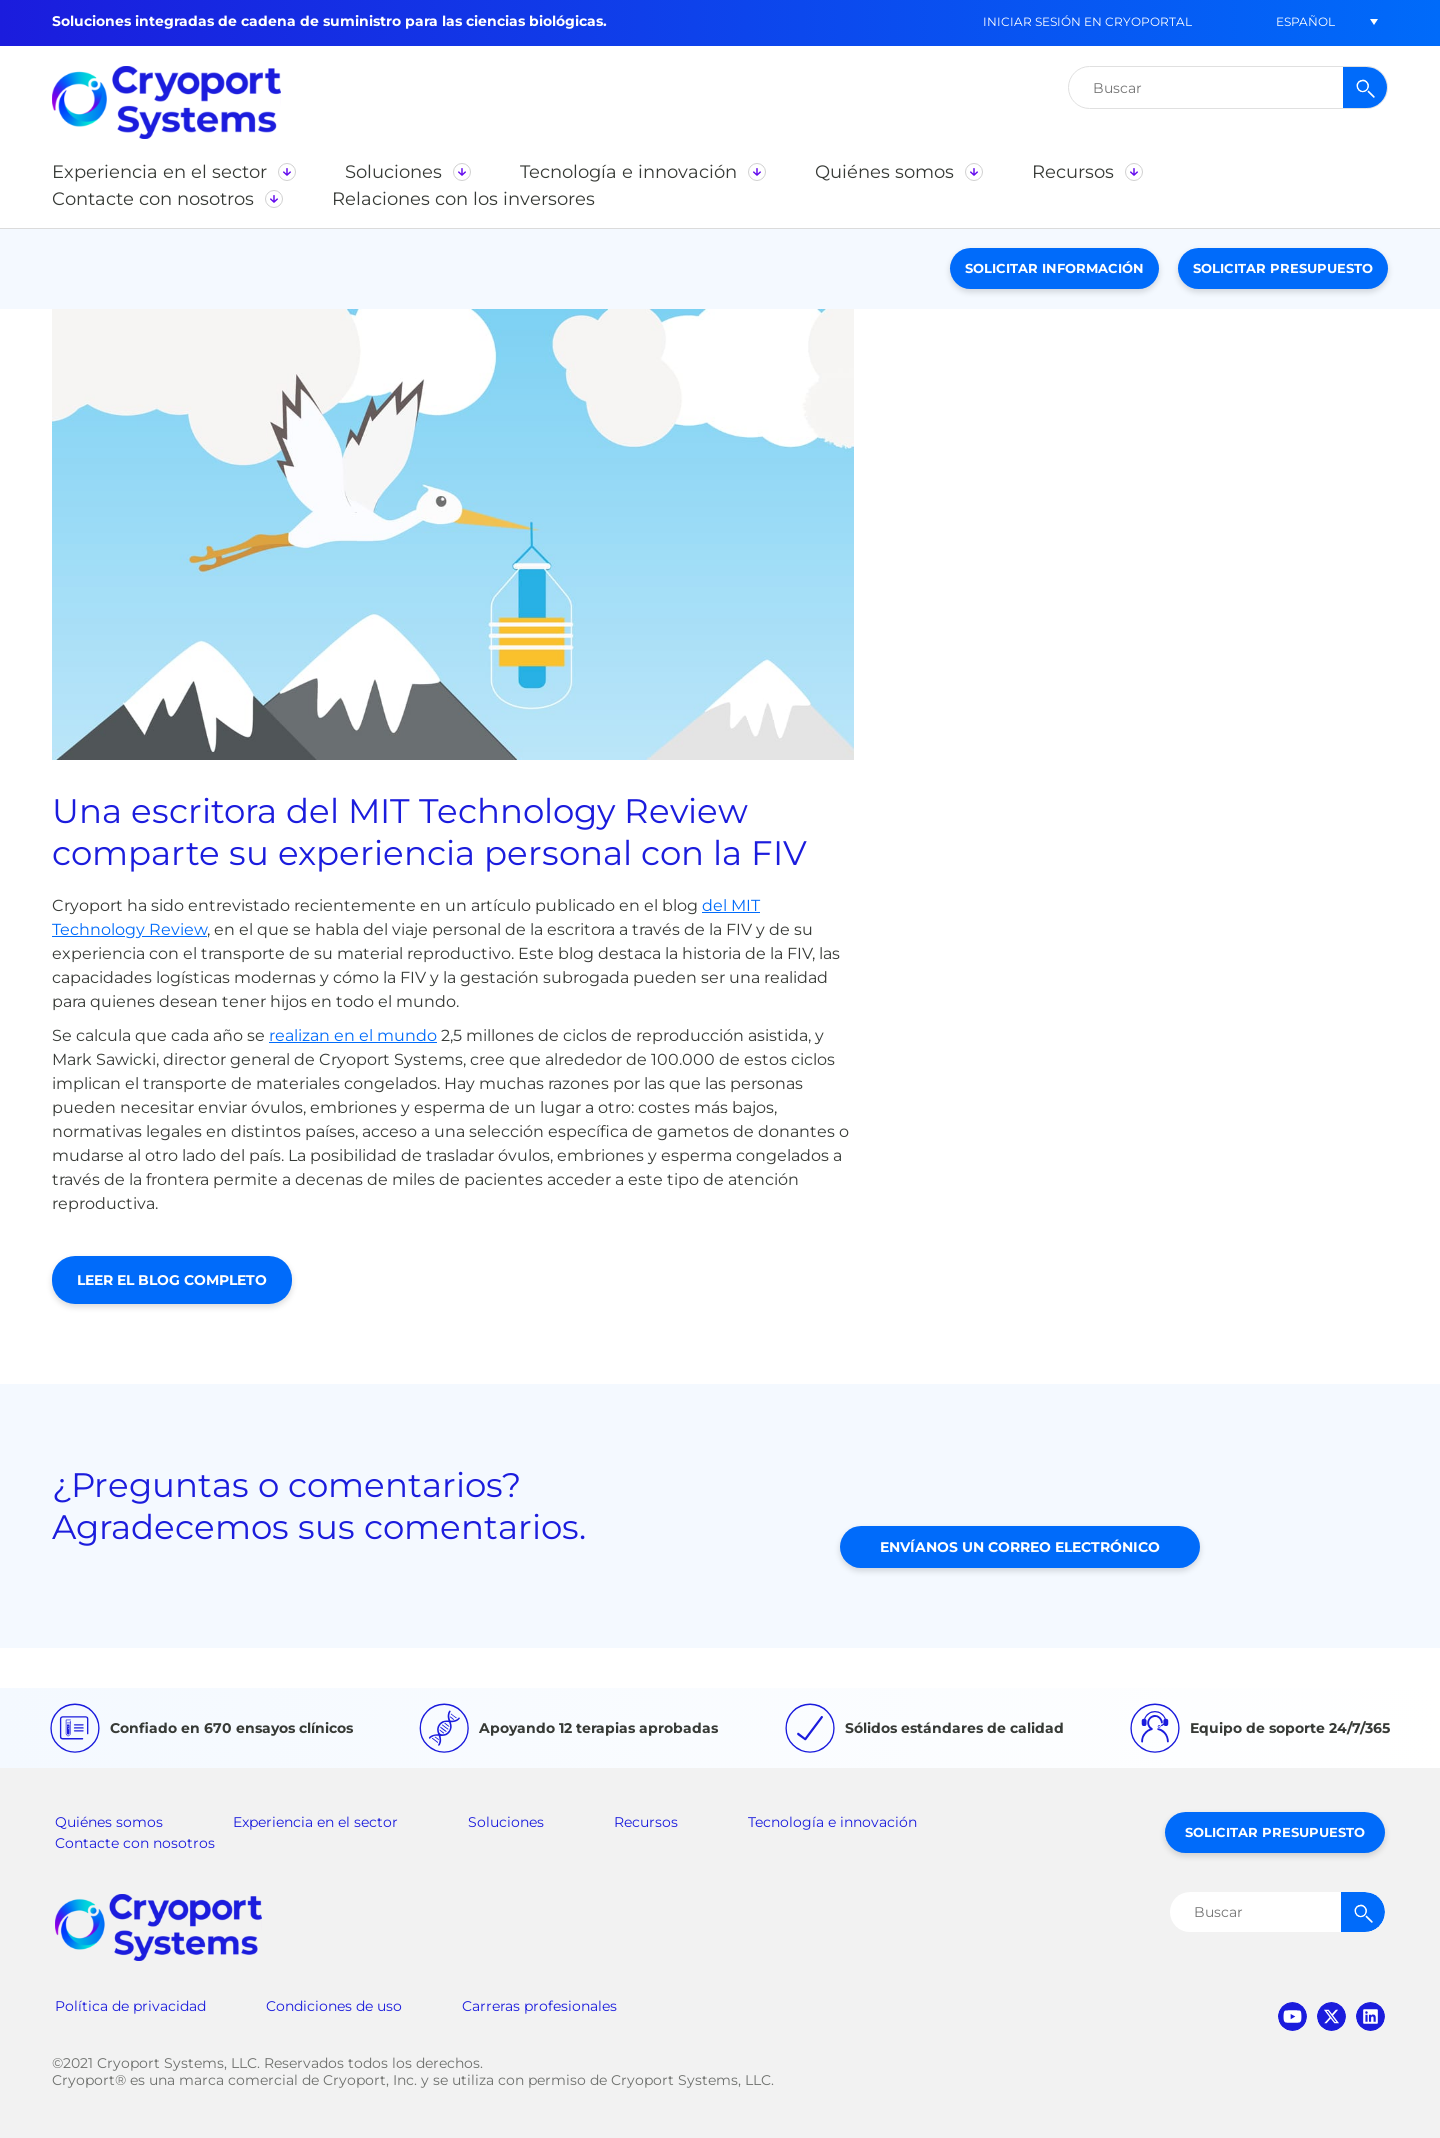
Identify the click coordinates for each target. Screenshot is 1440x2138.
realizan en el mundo (353, 1035)
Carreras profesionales (539, 2006)
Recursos (646, 1822)
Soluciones (506, 1822)
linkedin (1370, 2016)
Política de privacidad (130, 2006)
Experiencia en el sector (315, 1822)
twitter (1331, 2016)
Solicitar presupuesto (1283, 268)
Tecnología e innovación (832, 1822)
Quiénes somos (109, 1822)
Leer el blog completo (172, 1280)
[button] (1305, 21)
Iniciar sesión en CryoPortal (1087, 21)
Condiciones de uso (334, 2006)
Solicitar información (1054, 268)
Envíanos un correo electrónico (1020, 1547)
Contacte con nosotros (135, 1843)
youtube (1292, 2016)
